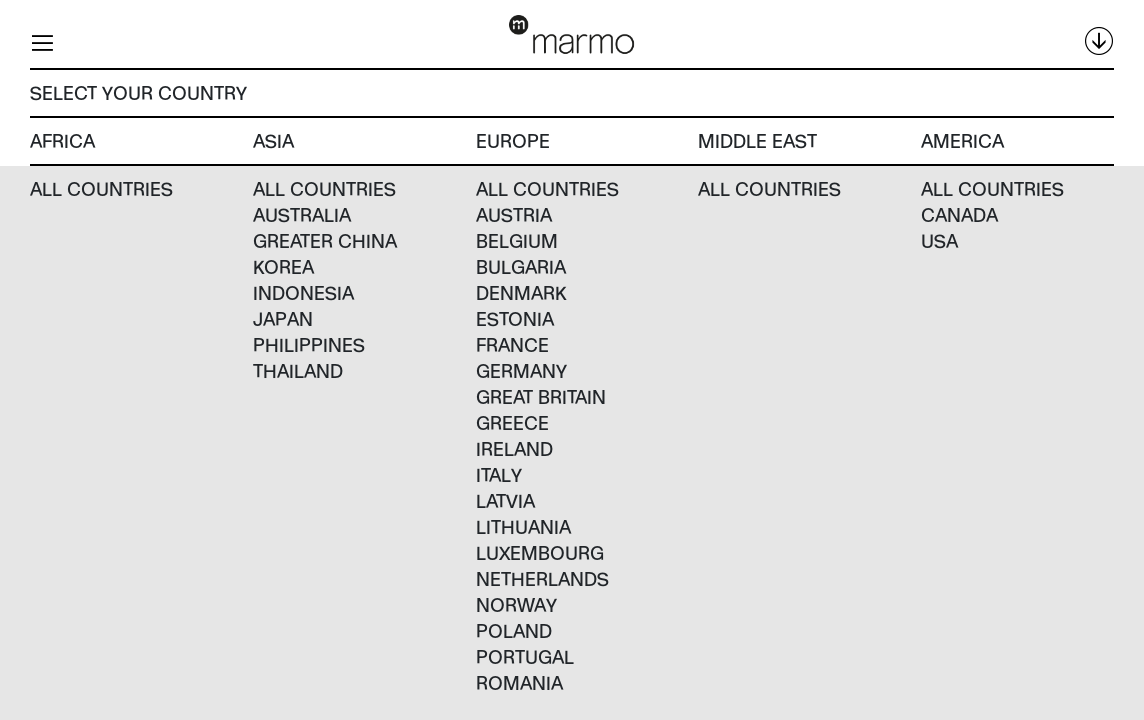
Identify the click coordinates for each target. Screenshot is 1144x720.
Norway (516, 604)
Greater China (325, 240)
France (512, 344)
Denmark (521, 292)
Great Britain (541, 396)
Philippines (309, 344)
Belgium (517, 240)
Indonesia (303, 292)
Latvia (505, 500)
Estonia (515, 318)
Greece (512, 422)
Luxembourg (540, 552)
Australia (302, 214)
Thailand (298, 370)
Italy (499, 474)
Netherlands (542, 578)
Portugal (525, 656)
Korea (283, 266)
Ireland (514, 448)
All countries (101, 188)
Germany (521, 370)
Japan (283, 318)
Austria (514, 214)
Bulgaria (521, 266)
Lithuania (523, 526)
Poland (514, 630)
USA (939, 240)
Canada (959, 214)
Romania (519, 682)
